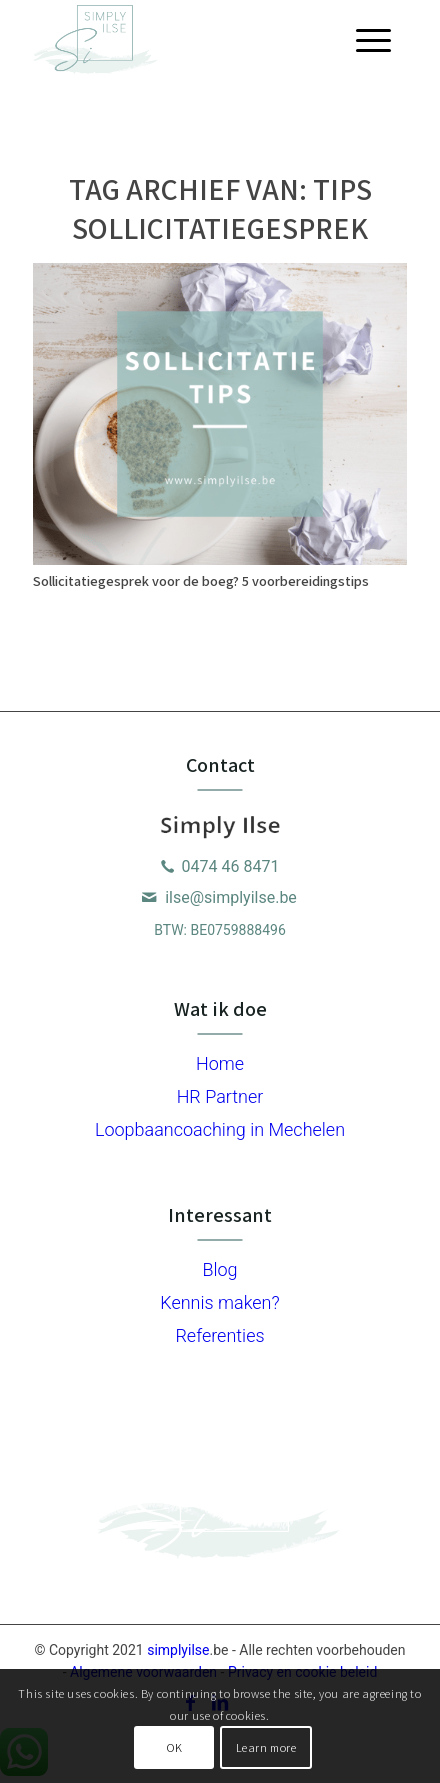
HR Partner (220, 1096)
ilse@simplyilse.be (231, 897)
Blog (219, 1269)
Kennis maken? (219, 1302)
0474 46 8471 (231, 866)
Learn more (266, 1747)
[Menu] (373, 40)
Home (220, 1063)
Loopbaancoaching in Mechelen (220, 1129)
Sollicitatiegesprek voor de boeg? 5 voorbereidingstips (201, 580)
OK (174, 1747)
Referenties (219, 1335)
